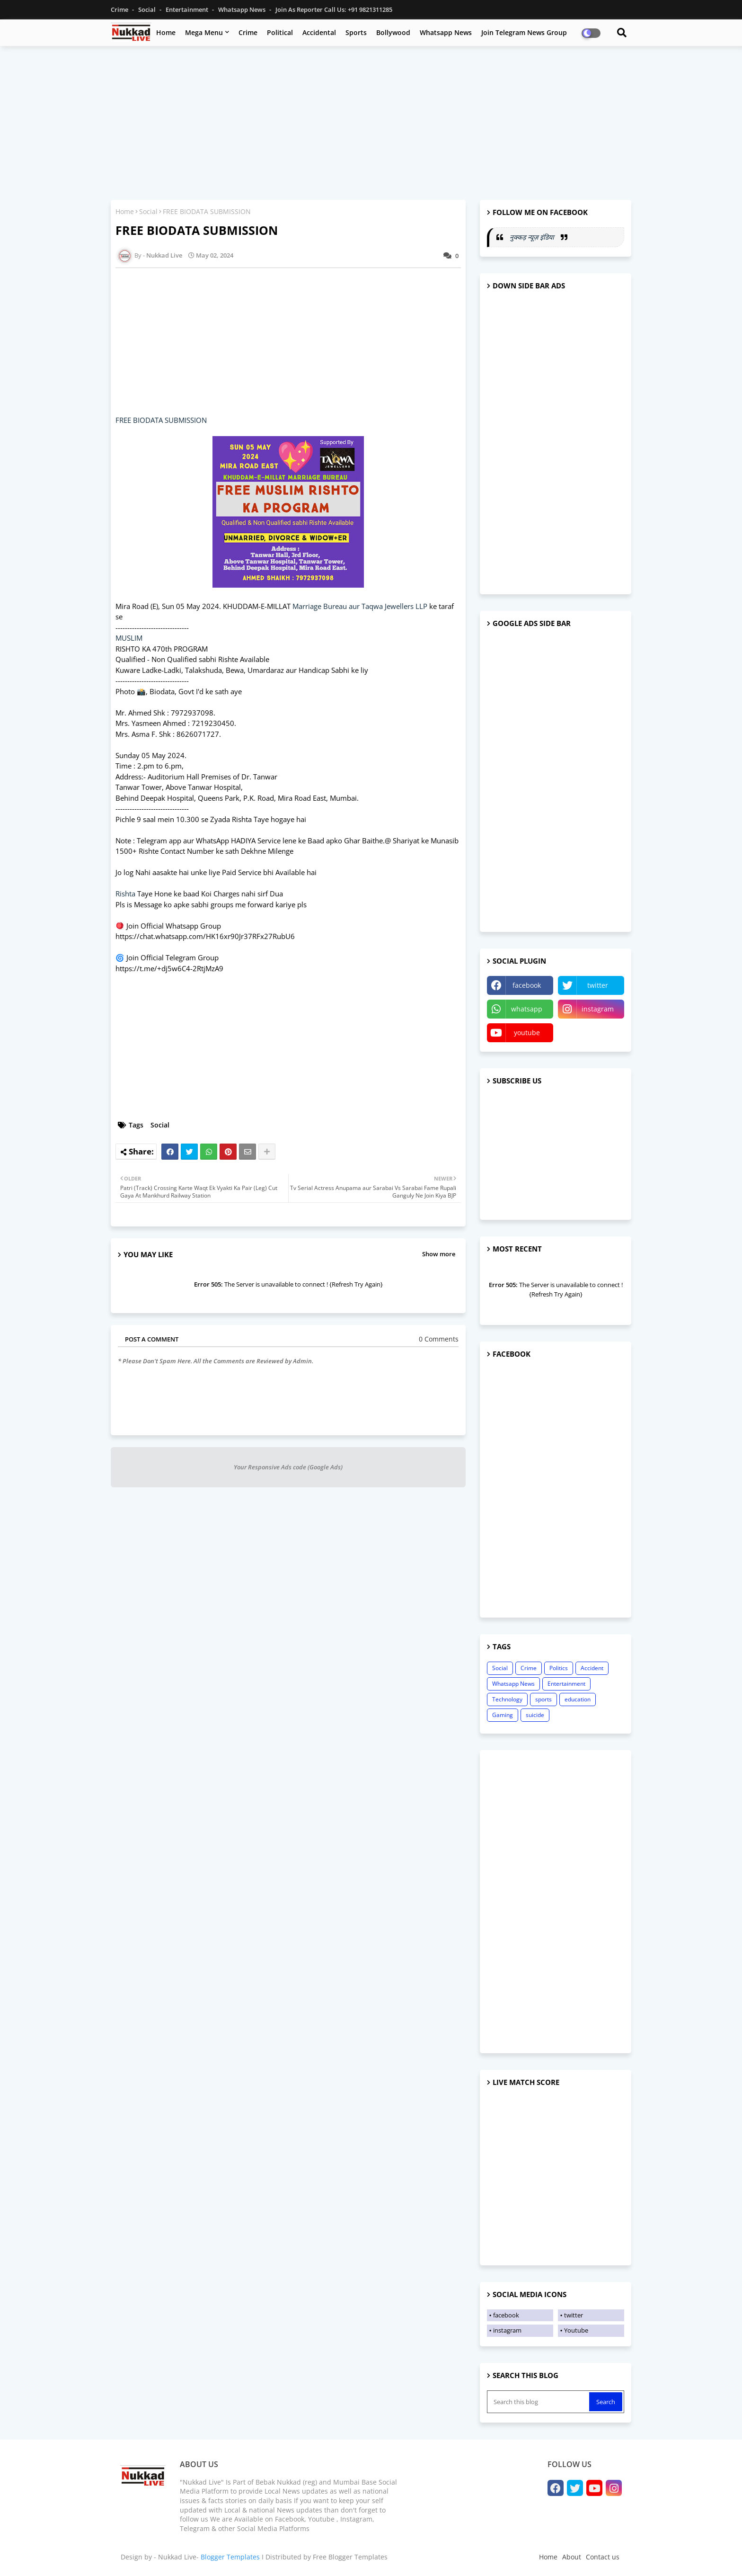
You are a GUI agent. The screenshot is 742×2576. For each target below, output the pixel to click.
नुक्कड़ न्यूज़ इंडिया (533, 237)
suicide (535, 1715)
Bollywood (393, 32)
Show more (438, 1254)
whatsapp (526, 1008)
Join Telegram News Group (524, 32)
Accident (592, 1668)
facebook (526, 985)
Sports (356, 32)
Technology (507, 1699)
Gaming (502, 1715)
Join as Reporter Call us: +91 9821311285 (333, 9)
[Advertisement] (371, 121)
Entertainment (188, 9)
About (571, 2556)
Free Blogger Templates (350, 2556)
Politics (558, 1668)
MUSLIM (128, 638)
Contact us (602, 2556)
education (578, 1699)
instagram (598, 1008)
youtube (527, 1032)
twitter (597, 985)
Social (147, 9)
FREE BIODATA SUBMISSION (161, 420)
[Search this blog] (539, 2401)
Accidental (319, 32)
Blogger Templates (230, 2556)
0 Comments (439, 1338)
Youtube (576, 2330)
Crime (120, 9)
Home (166, 32)
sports (543, 1699)
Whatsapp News (242, 9)
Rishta (125, 893)
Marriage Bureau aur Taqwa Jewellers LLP (359, 606)
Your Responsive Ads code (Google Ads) (288, 1467)
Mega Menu (204, 32)
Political (280, 32)
